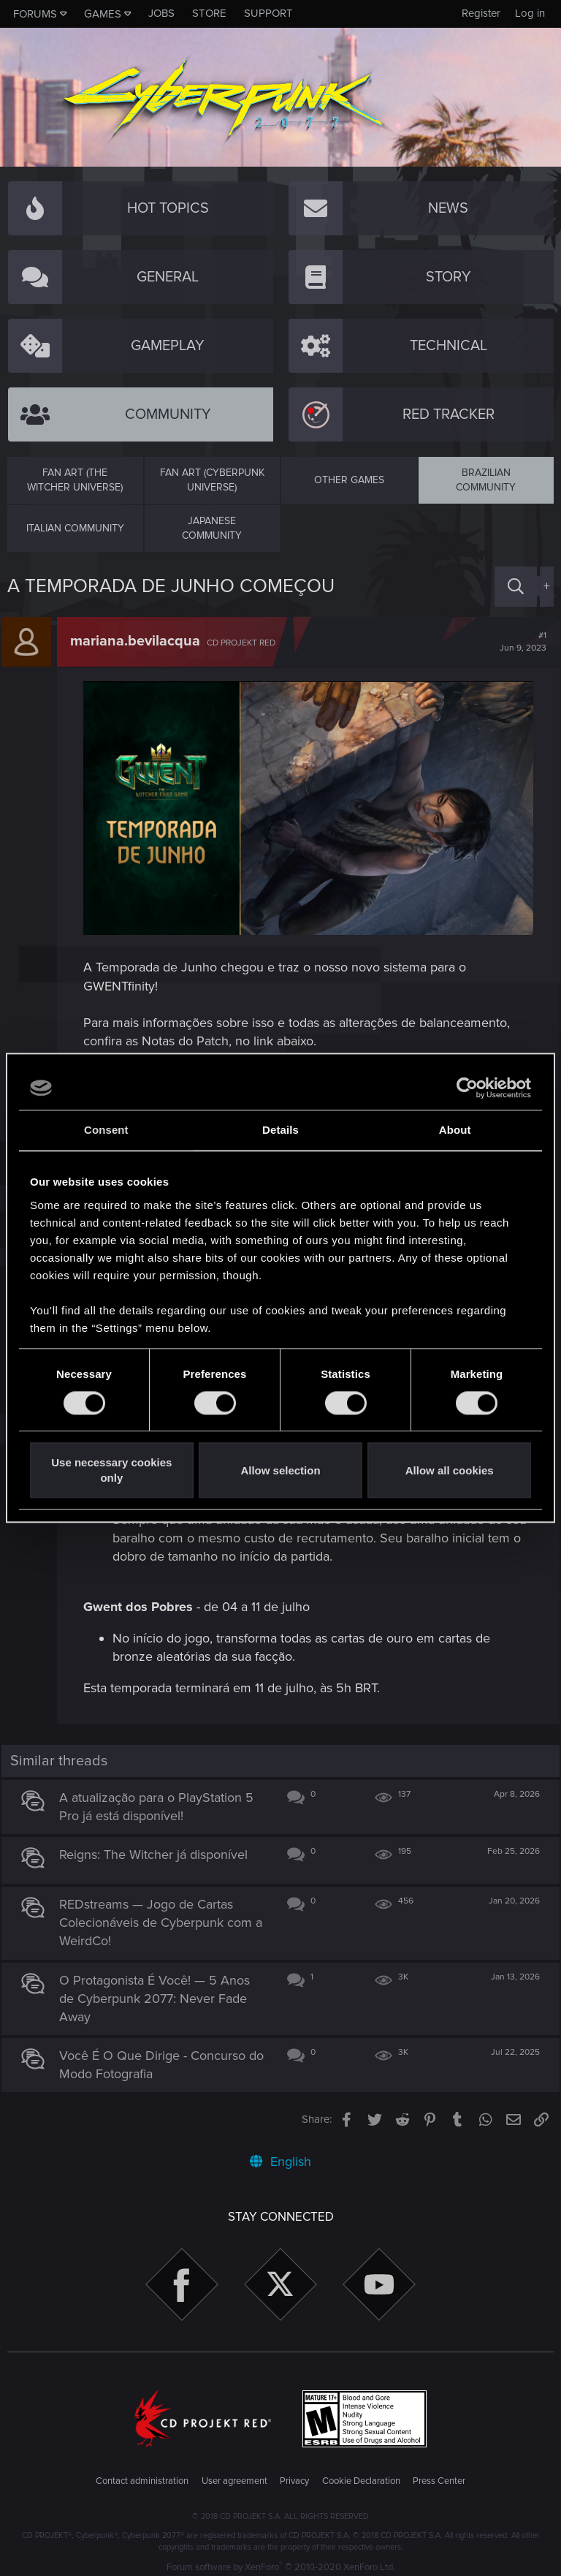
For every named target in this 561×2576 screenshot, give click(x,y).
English (280, 2155)
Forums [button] (35, 13)
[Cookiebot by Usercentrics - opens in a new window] (467, 1088)
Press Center (439, 2474)
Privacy (294, 2474)
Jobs (161, 13)
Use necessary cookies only (111, 1471)
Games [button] (102, 13)
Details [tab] (280, 1130)
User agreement (234, 2474)
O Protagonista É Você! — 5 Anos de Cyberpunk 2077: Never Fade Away (161, 1991)
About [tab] (455, 1130)
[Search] (516, 587)
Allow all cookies (449, 1470)
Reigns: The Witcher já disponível (160, 1848)
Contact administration (142, 2474)
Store (209, 13)
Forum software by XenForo (281, 2560)
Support (268, 13)
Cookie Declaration (361, 2474)
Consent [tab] (106, 1130)
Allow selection (280, 1470)
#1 (517, 642)
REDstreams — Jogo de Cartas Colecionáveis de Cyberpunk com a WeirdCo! (162, 1916)
